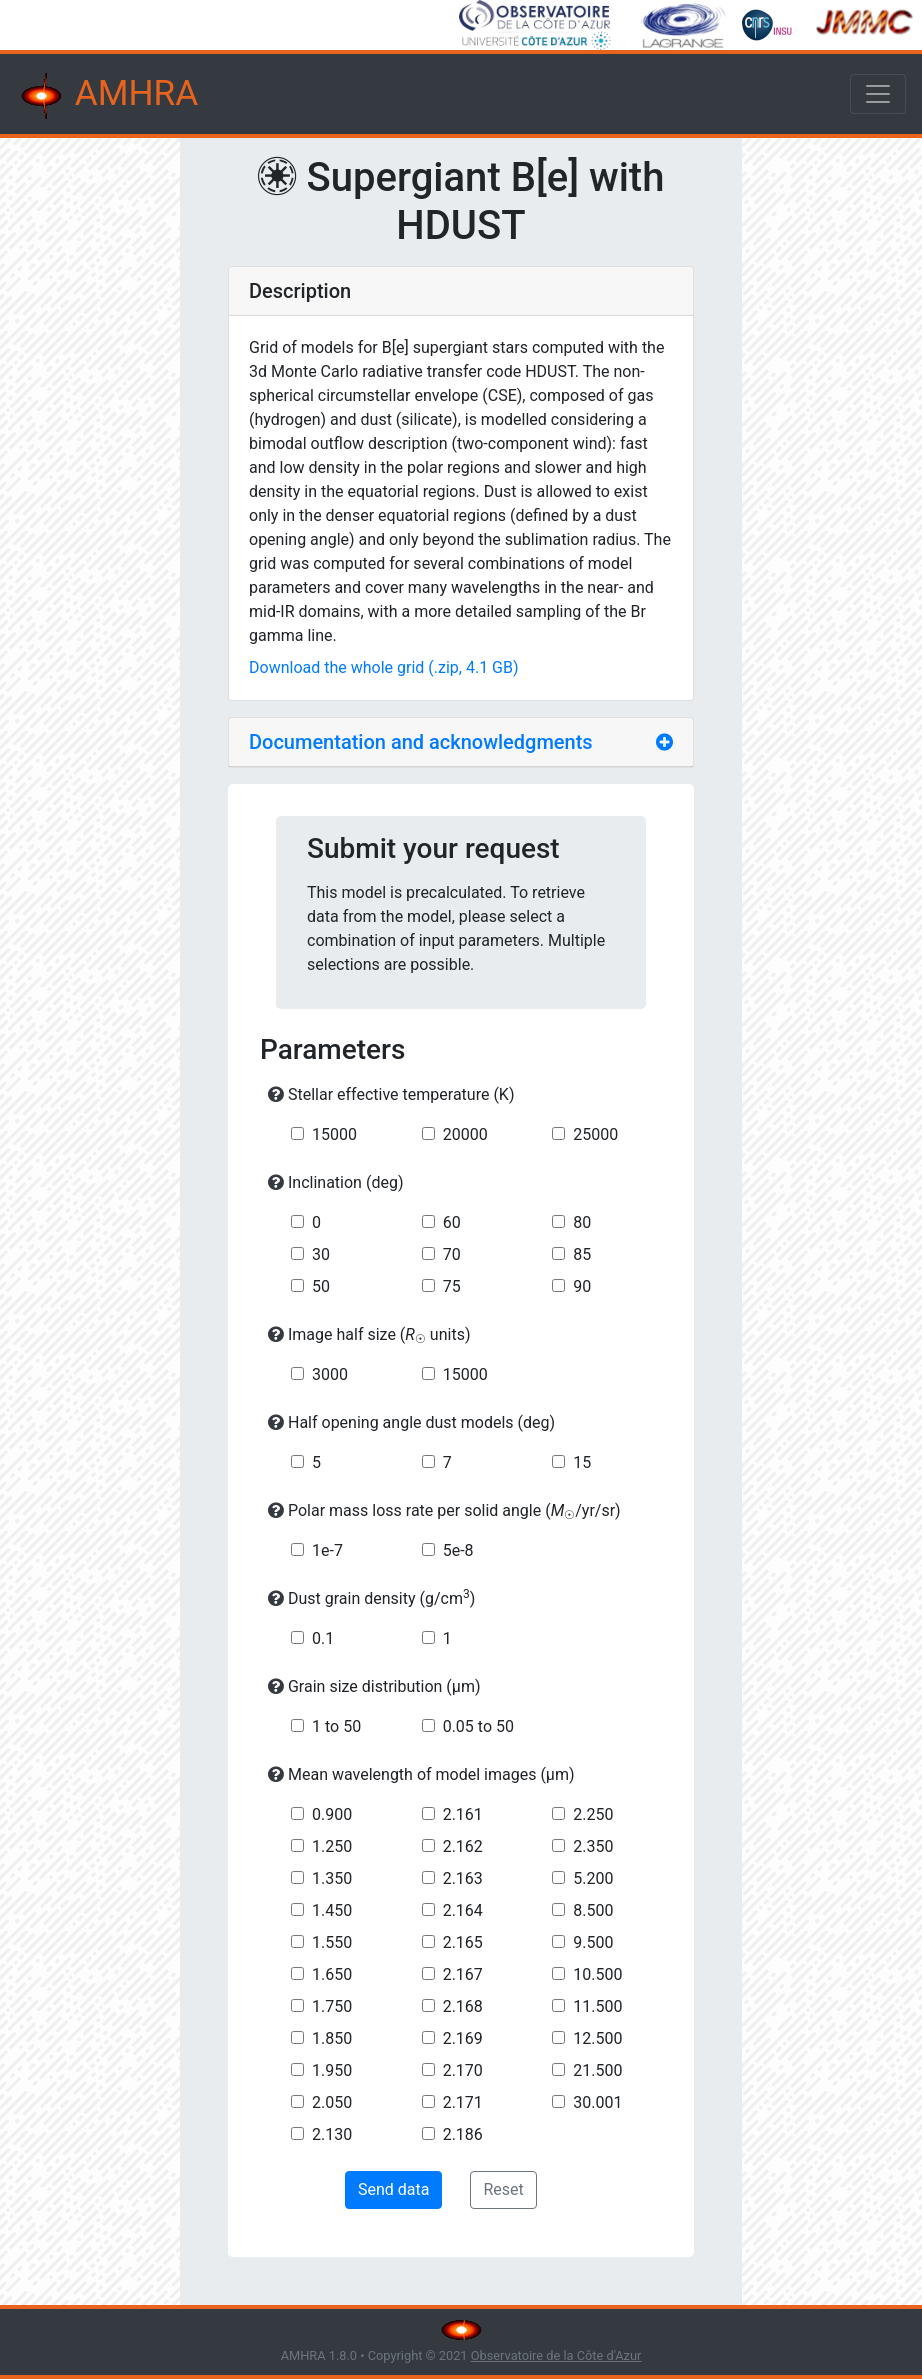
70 (452, 1254)
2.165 (463, 1942)
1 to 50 (336, 1726)
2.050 (332, 2102)
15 (582, 1462)
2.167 (463, 1974)
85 (582, 1254)
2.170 (463, 2070)
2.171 (463, 2102)
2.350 (593, 1846)
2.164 (463, 1910)
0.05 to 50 (478, 1726)
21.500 (597, 2070)
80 (582, 1222)
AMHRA (107, 96)
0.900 (332, 1814)
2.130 (332, 2134)
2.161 (463, 1814)
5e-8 (458, 1550)
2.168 (463, 2006)
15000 (334, 1134)
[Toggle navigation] (878, 94)
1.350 (332, 1878)
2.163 (463, 1878)
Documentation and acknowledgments (421, 742)
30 (321, 1254)
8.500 (593, 1910)
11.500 (597, 2006)
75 (452, 1286)
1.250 (332, 1846)
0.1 (323, 1638)
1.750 (332, 2006)
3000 (330, 1374)
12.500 (597, 2038)
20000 (465, 1134)
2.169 (463, 2038)
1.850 (332, 2038)
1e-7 (327, 1550)
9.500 (593, 1942)
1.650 (332, 1974)
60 (452, 1222)
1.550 (332, 1942)
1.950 (332, 2070)
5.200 (593, 1878)
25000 (595, 1134)
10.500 (597, 1974)
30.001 (597, 2102)
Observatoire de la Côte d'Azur (556, 2355)
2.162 (463, 1846)
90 (582, 1286)
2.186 (463, 2134)
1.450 (332, 1910)
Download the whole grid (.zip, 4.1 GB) (384, 667)
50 (321, 1286)
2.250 (593, 1814)
